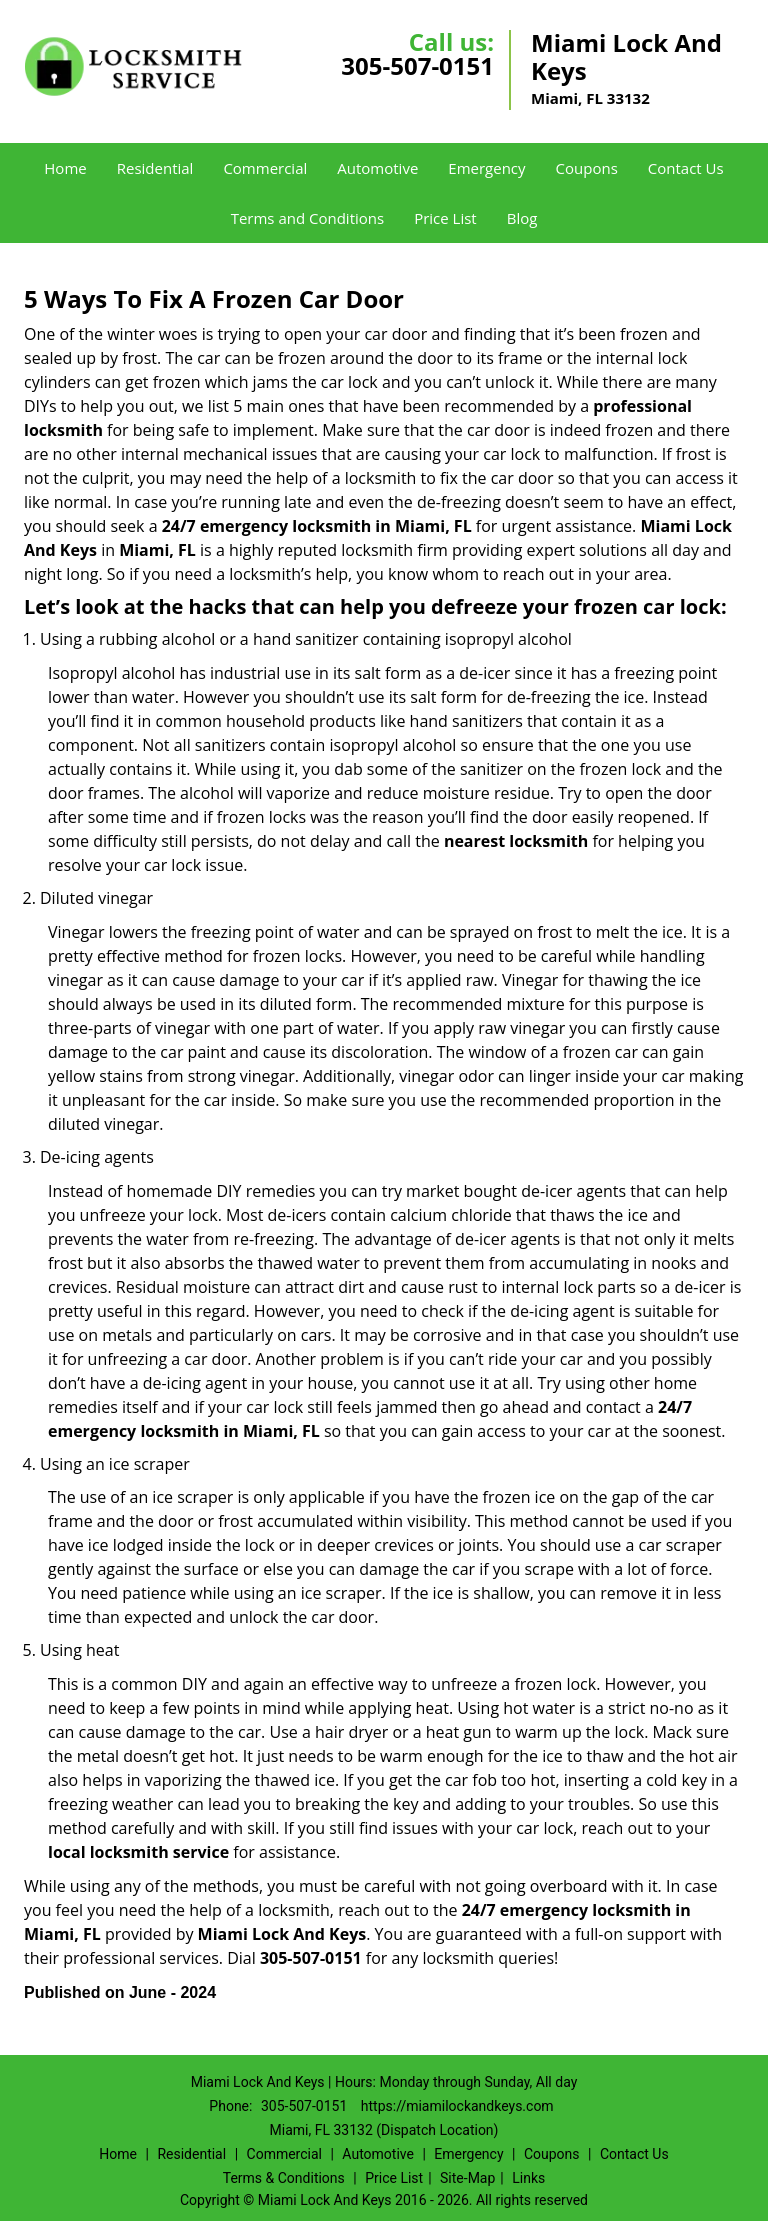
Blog (522, 218)
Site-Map (467, 2178)
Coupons (587, 168)
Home (65, 168)
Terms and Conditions (308, 218)
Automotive (377, 168)
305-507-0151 (417, 65)
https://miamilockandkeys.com (457, 2106)
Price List (445, 218)
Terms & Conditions (284, 2178)
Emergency (486, 168)
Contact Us (686, 168)
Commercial (265, 168)
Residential (155, 168)
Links (528, 2178)
